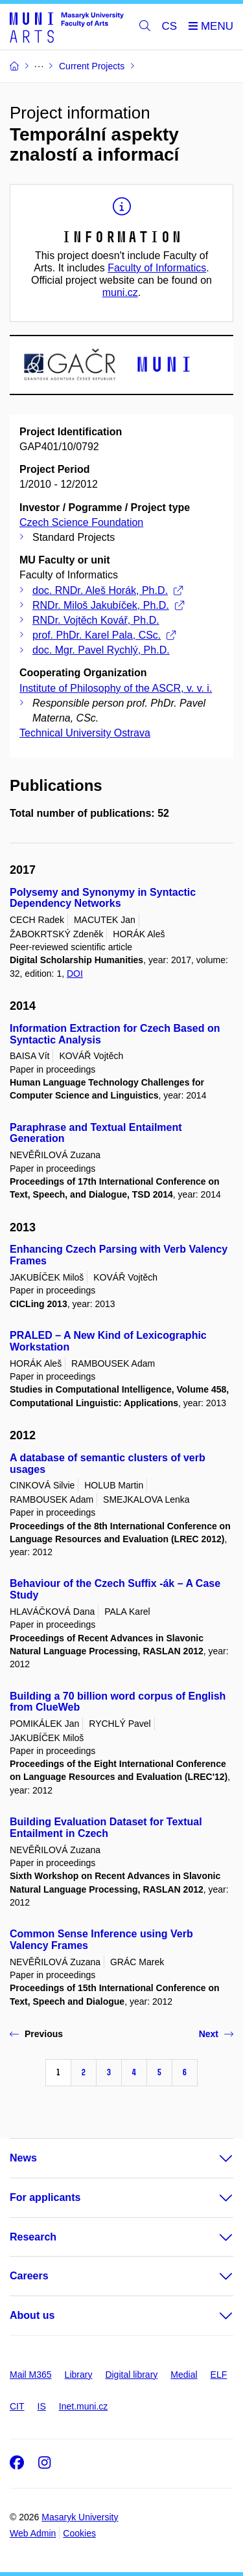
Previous (36, 2034)
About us (32, 2315)
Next (216, 2034)
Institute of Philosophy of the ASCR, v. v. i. (115, 688)
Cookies (79, 2533)
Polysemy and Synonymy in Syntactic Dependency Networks (103, 898)
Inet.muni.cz (83, 2406)
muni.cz (120, 292)
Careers (29, 2275)
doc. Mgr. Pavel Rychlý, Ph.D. (101, 649)
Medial (183, 2374)
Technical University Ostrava (84, 732)
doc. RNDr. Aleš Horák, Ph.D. (107, 590)
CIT (17, 2406)
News (23, 2157)
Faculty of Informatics (157, 267)
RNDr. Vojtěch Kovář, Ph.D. (95, 620)
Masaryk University (79, 2517)
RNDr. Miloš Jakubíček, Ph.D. (108, 605)
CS (170, 26)
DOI (75, 973)
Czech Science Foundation (81, 522)
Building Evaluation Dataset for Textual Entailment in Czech (106, 1827)
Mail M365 (31, 2374)
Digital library (131, 2374)
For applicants (45, 2197)
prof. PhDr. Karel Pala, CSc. (104, 635)
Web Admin (33, 2533)
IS (42, 2406)
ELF (219, 2374)
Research (33, 2236)
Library (79, 2374)
